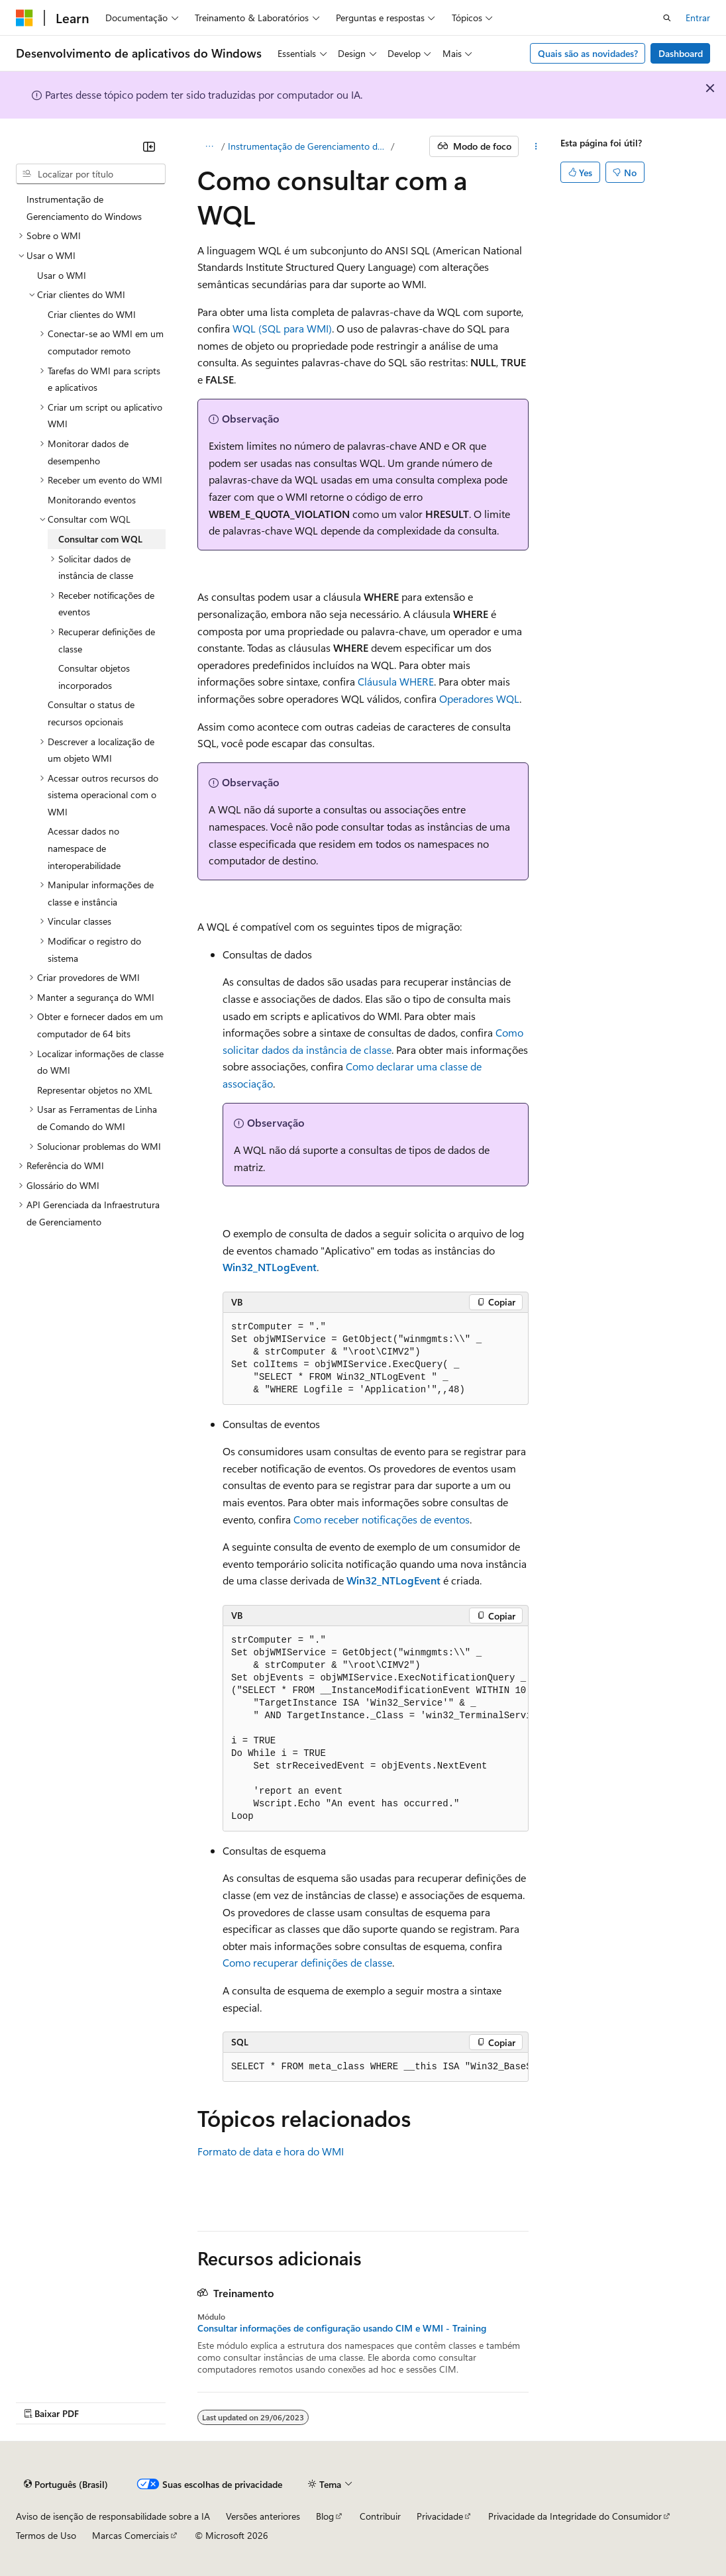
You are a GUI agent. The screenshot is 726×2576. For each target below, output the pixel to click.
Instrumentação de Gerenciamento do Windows (308, 146)
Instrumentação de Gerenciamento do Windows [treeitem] (84, 208)
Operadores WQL (479, 698)
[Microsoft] (24, 17)
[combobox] (91, 174)
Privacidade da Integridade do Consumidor (575, 2516)
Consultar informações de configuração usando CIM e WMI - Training (341, 2328)
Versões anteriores (263, 2516)
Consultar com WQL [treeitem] (100, 539)
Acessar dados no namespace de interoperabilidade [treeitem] (84, 848)
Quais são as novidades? (588, 53)
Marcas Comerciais (130, 2535)
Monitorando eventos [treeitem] (92, 499)
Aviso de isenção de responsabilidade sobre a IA (113, 2516)
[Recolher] (149, 146)
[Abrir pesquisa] (667, 18)
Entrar (698, 17)
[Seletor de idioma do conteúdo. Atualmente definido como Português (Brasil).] (66, 2484)
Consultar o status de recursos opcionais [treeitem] (91, 713)
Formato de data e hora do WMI (270, 2151)
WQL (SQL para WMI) (282, 328)
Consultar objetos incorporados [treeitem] (94, 677)
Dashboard (680, 53)
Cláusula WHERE (396, 681)
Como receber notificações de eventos (381, 1519)
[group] (376, 1728)
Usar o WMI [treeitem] (61, 275)
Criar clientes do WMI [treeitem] (92, 314)
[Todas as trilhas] (209, 146)
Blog (325, 2516)
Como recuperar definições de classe (307, 1962)
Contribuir (380, 2516)
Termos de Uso (46, 2535)
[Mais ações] (535, 146)
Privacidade (440, 2516)
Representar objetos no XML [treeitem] (94, 1090)
